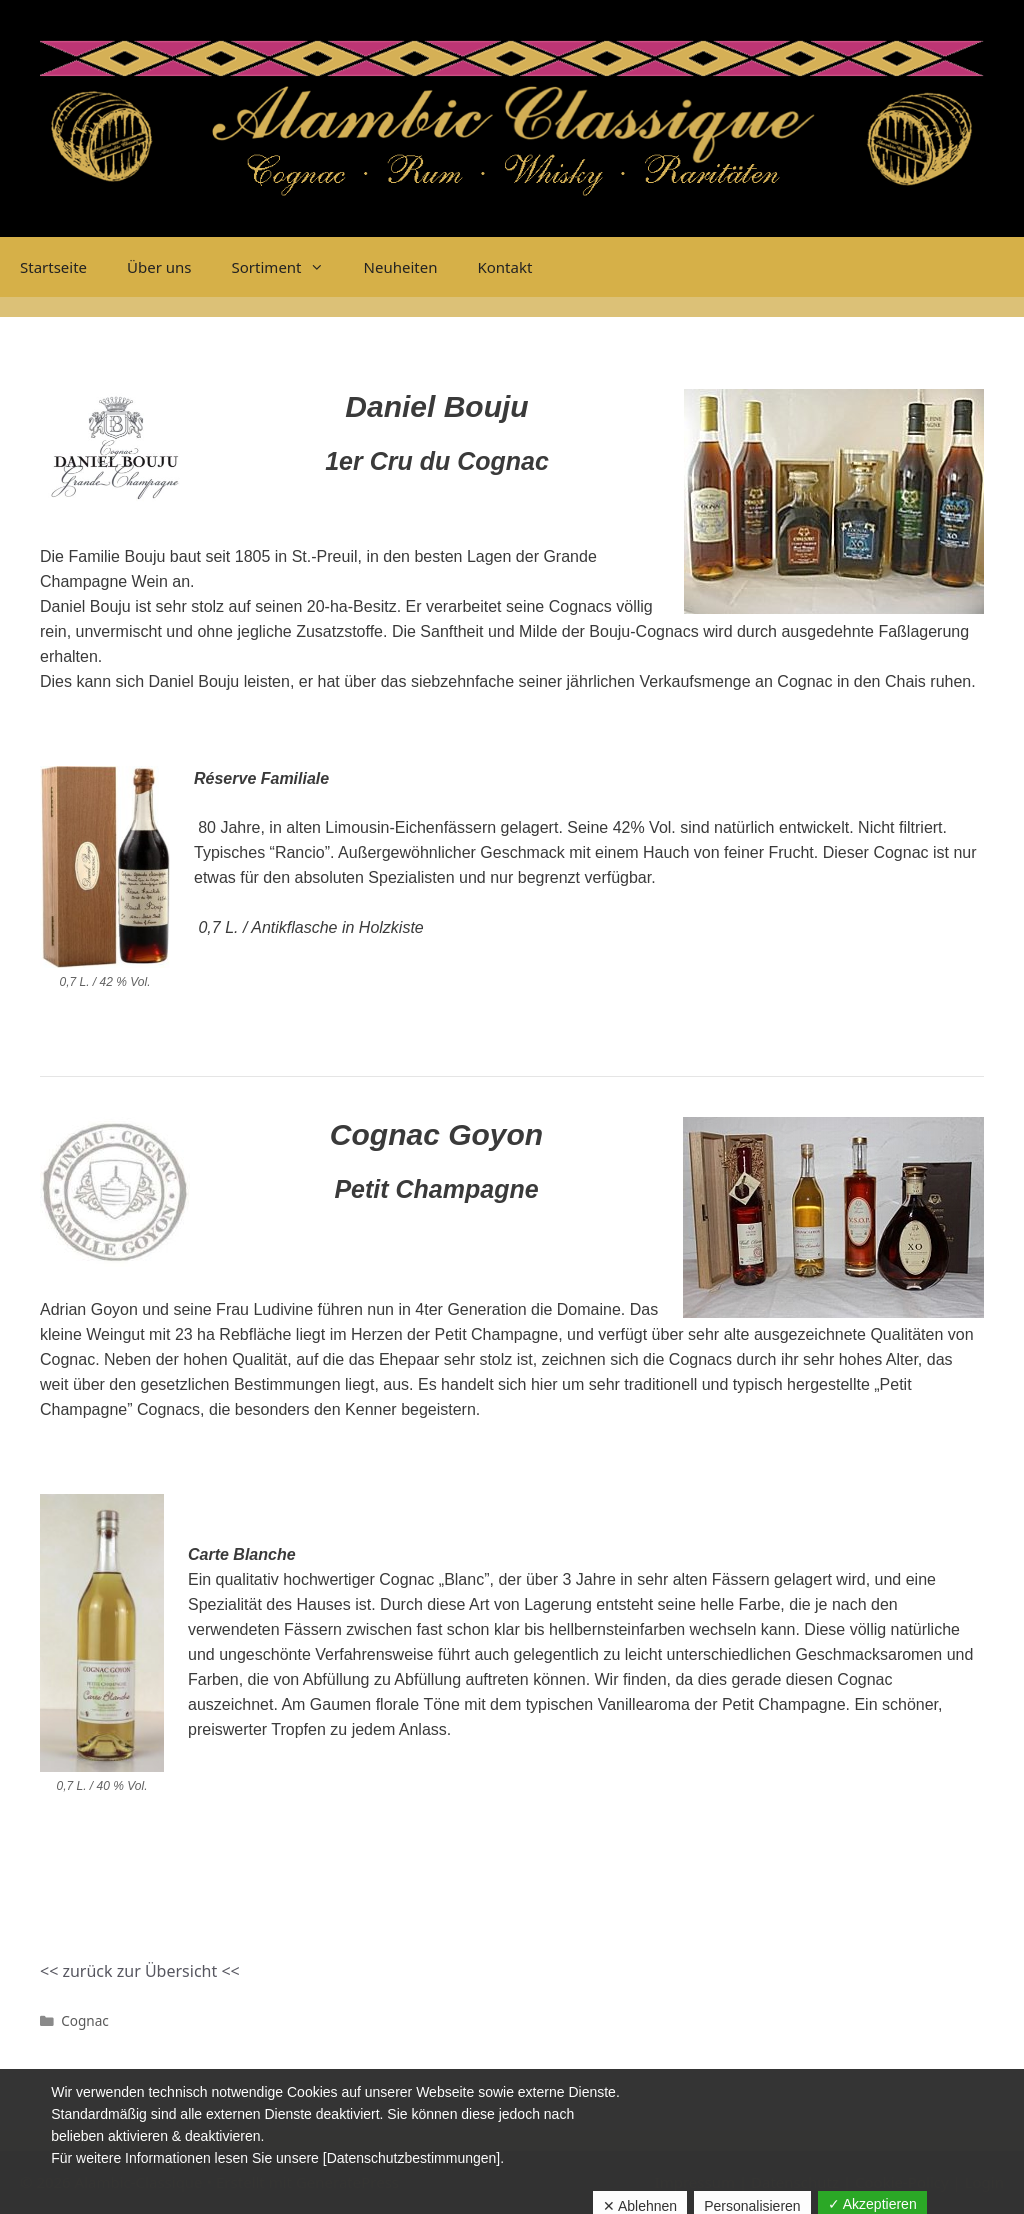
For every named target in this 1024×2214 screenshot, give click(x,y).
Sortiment (288, 267)
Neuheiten (401, 267)
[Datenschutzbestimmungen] (411, 2158)
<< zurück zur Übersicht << (140, 1971)
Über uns (159, 267)
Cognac (85, 2020)
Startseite (53, 267)
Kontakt (504, 267)
